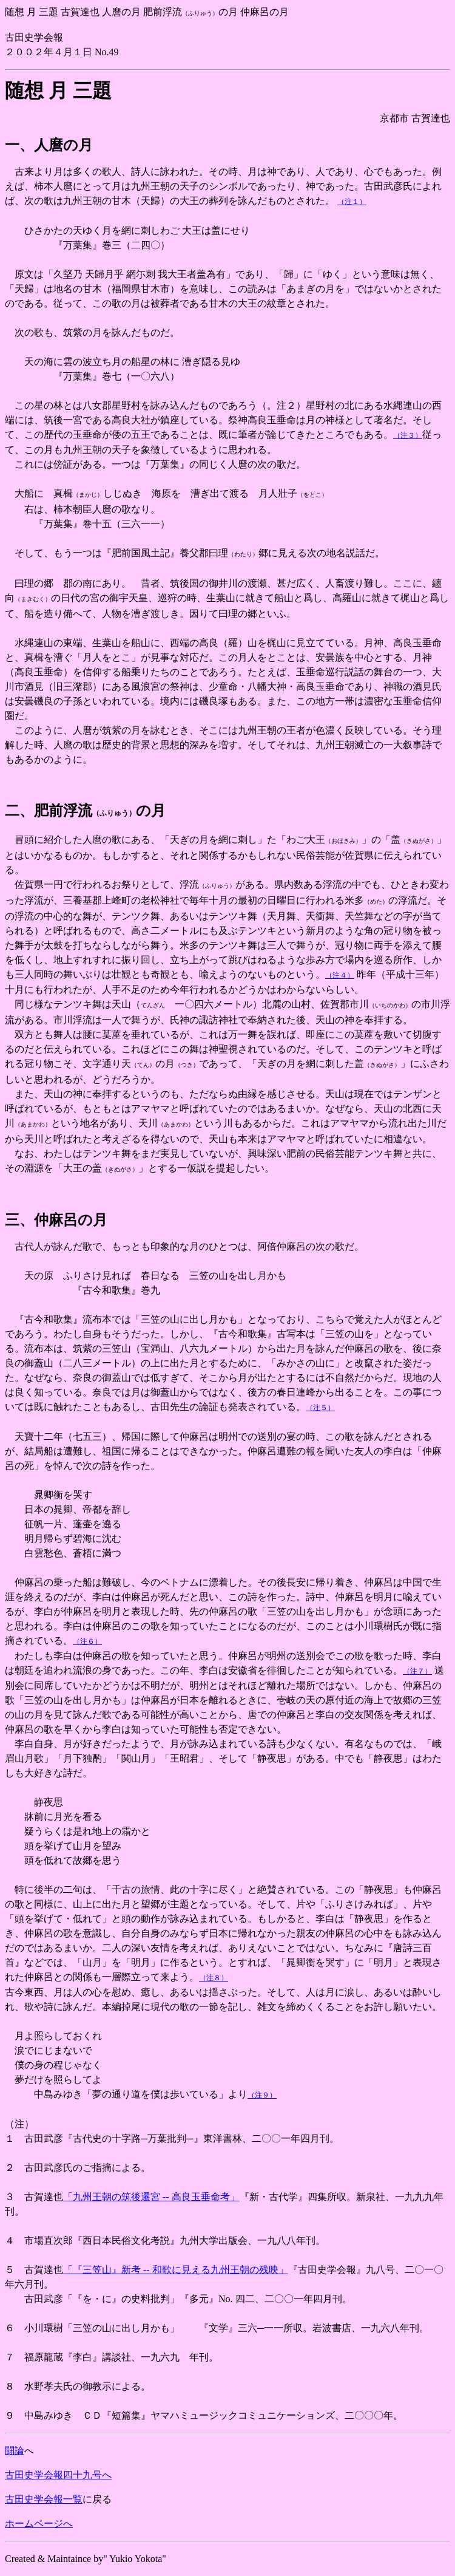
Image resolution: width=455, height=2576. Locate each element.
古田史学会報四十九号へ (58, 2475)
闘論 (14, 2450)
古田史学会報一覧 (44, 2499)
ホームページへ (39, 2523)
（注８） (213, 1978)
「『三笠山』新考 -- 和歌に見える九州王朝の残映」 (175, 2269)
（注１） (351, 201)
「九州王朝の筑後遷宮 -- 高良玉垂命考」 (151, 2197)
